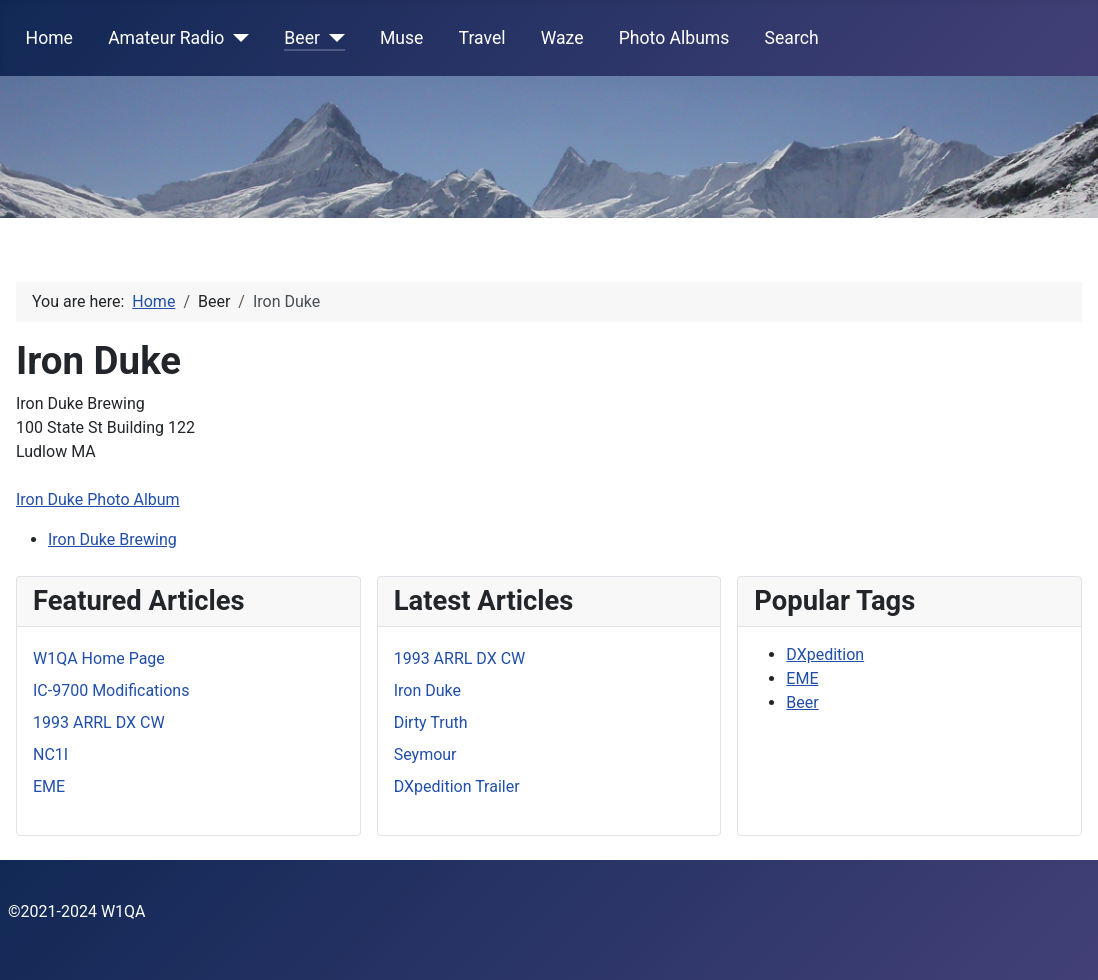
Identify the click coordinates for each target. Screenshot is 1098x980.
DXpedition (825, 654)
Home (49, 38)
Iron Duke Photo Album (98, 499)
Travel (482, 38)
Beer (302, 38)
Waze (562, 38)
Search (792, 38)
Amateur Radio (166, 38)
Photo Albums (674, 38)
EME (802, 678)
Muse (401, 38)
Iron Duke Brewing (112, 539)
